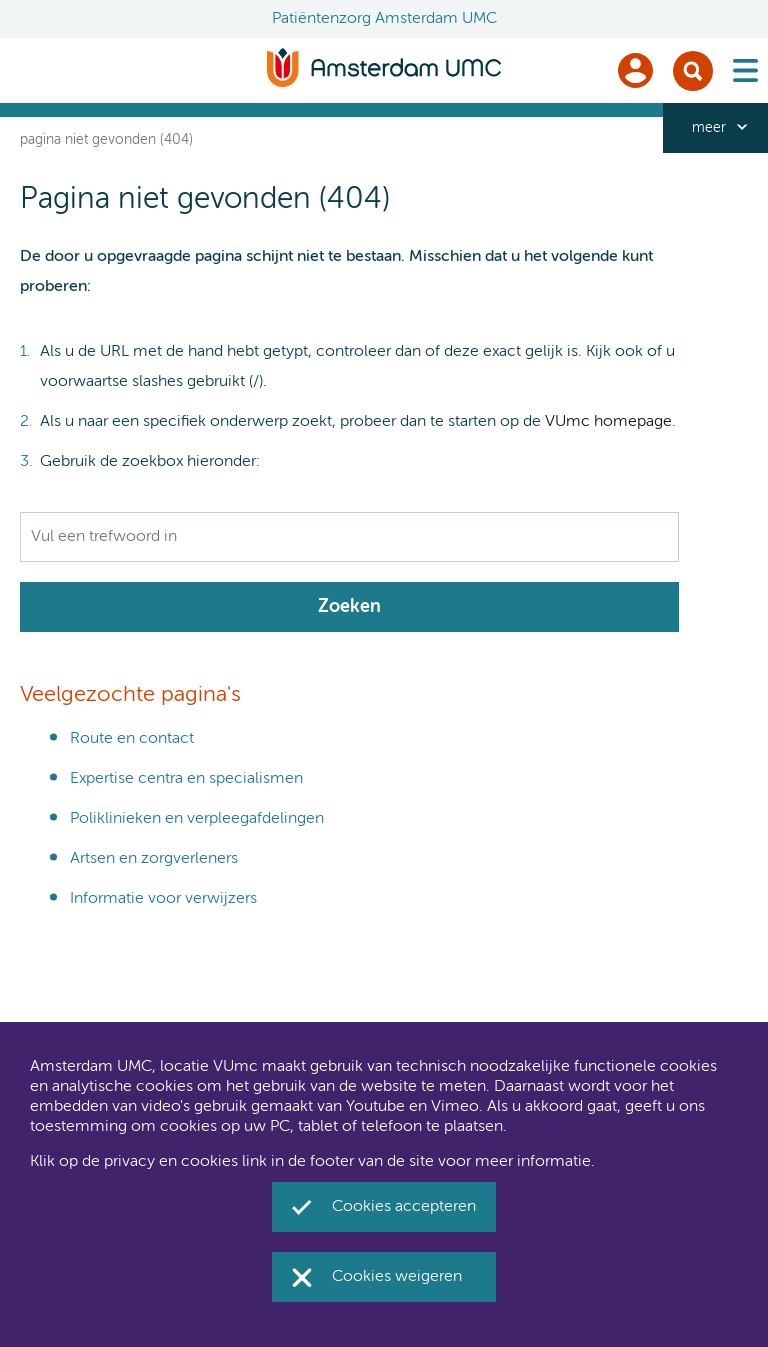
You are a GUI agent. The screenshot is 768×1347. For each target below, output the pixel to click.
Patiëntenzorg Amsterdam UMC (384, 19)
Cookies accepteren (404, 1207)
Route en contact (132, 739)
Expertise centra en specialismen (186, 779)
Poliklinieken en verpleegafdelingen (197, 819)
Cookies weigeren (397, 1277)
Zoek (693, 71)
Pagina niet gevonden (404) (106, 140)
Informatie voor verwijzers (163, 899)
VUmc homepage (608, 422)
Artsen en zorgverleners (154, 859)
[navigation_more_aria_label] (715, 128)
